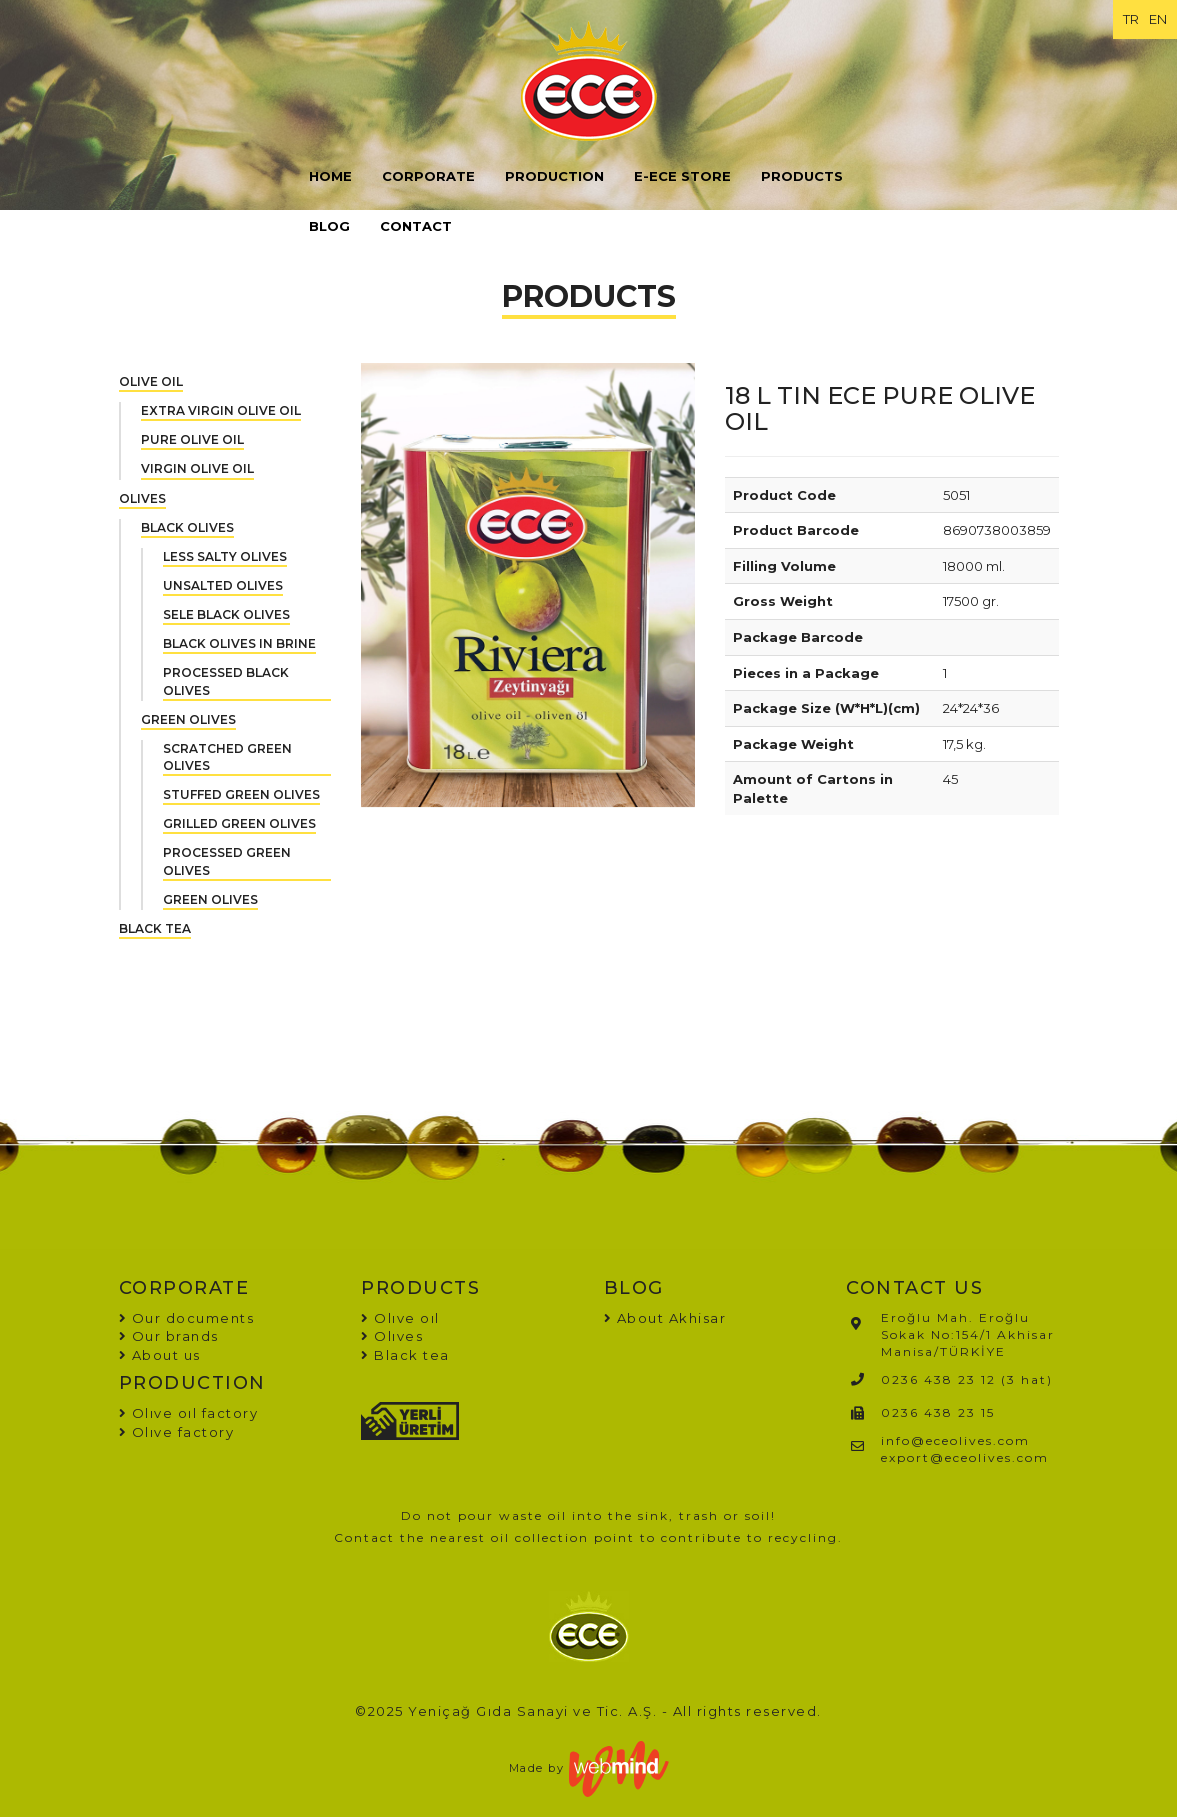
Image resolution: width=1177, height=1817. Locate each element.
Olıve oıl (400, 1318)
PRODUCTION (554, 176)
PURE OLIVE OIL (192, 439)
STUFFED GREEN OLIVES (241, 794)
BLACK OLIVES (187, 527)
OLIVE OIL (151, 381)
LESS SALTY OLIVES (225, 556)
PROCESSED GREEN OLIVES (227, 861)
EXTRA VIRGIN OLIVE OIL (221, 410)
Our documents (187, 1318)
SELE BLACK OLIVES (226, 614)
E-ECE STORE (682, 176)
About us (160, 1355)
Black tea (405, 1355)
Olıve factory (177, 1432)
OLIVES (142, 498)
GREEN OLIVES (188, 719)
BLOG (329, 226)
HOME (330, 176)
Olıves (392, 1336)
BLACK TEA (155, 928)
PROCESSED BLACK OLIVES (226, 681)
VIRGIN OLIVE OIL (197, 468)
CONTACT (416, 226)
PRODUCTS (802, 176)
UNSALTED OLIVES (223, 585)
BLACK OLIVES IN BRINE (239, 643)
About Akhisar (672, 1318)
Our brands (169, 1336)
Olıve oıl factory (189, 1413)
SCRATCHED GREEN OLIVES (227, 757)
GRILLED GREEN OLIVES (239, 823)
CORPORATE (428, 176)
